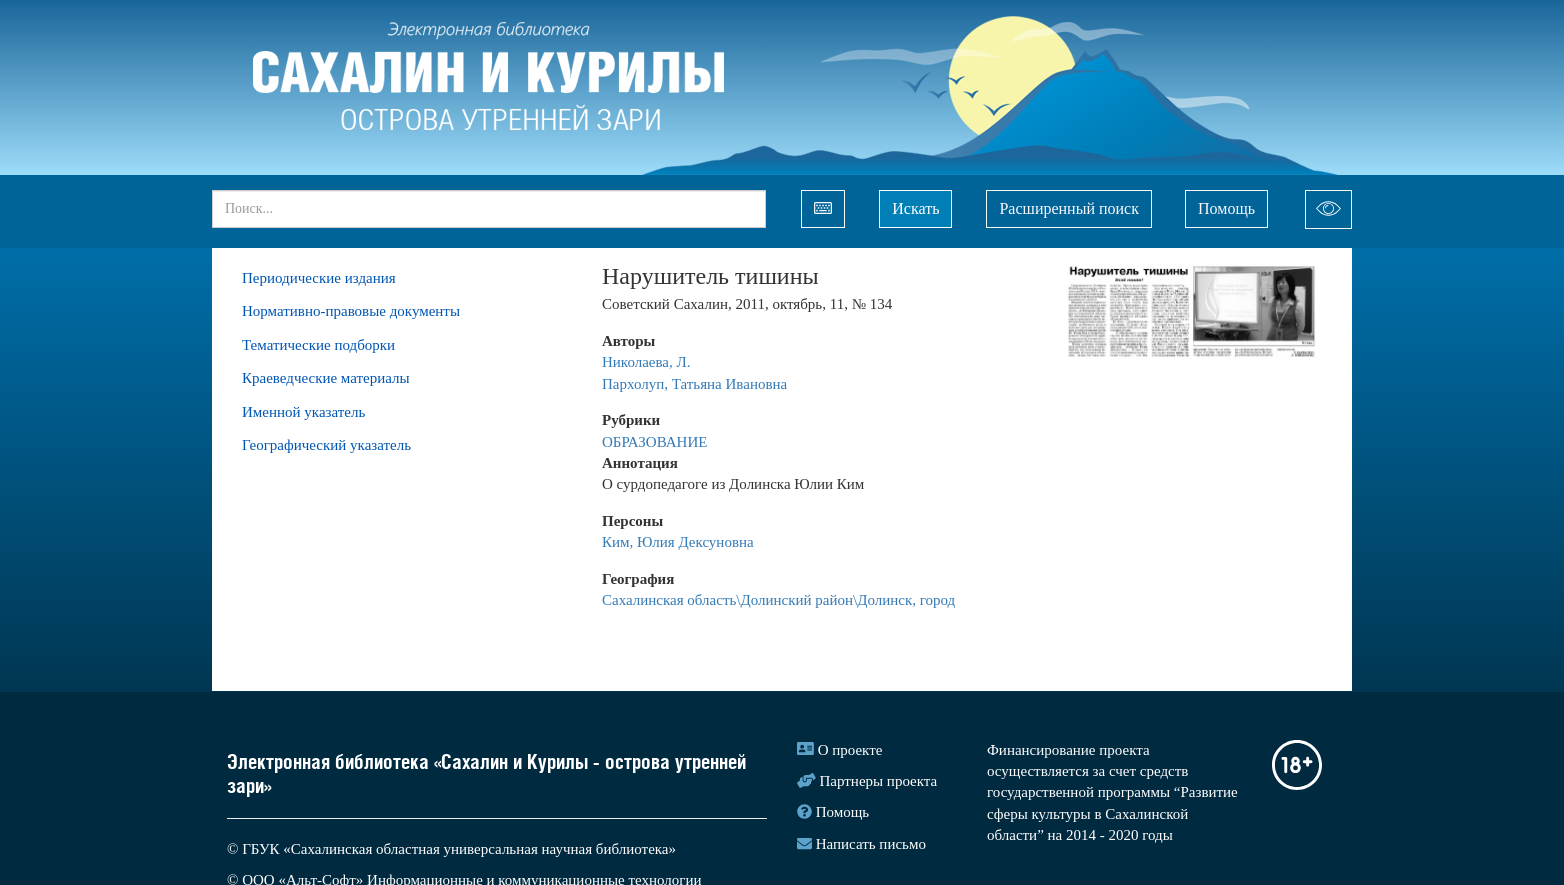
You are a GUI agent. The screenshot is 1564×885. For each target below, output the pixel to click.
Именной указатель (303, 412)
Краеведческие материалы (326, 378)
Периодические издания (319, 278)
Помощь (1226, 208)
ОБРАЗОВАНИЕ (654, 442)
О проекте (850, 750)
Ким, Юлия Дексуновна (678, 542)
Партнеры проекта (879, 781)
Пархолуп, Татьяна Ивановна (694, 384)
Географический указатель (326, 445)
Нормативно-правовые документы (351, 311)
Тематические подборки (318, 345)
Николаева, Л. (648, 362)
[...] (489, 209)
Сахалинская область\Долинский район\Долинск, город (778, 600)
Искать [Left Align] (915, 208)
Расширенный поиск (1069, 208)
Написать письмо (871, 844)
